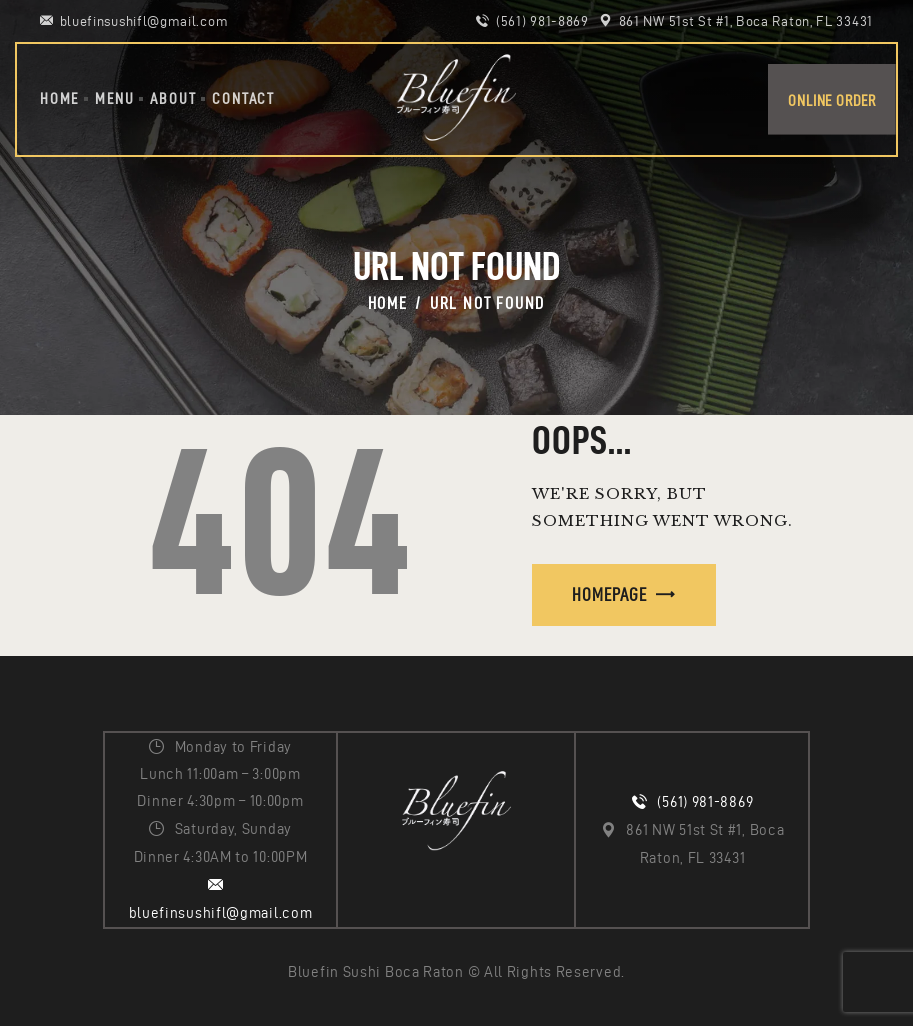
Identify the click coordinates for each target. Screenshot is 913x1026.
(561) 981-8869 (705, 802)
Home (388, 303)
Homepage (609, 594)
